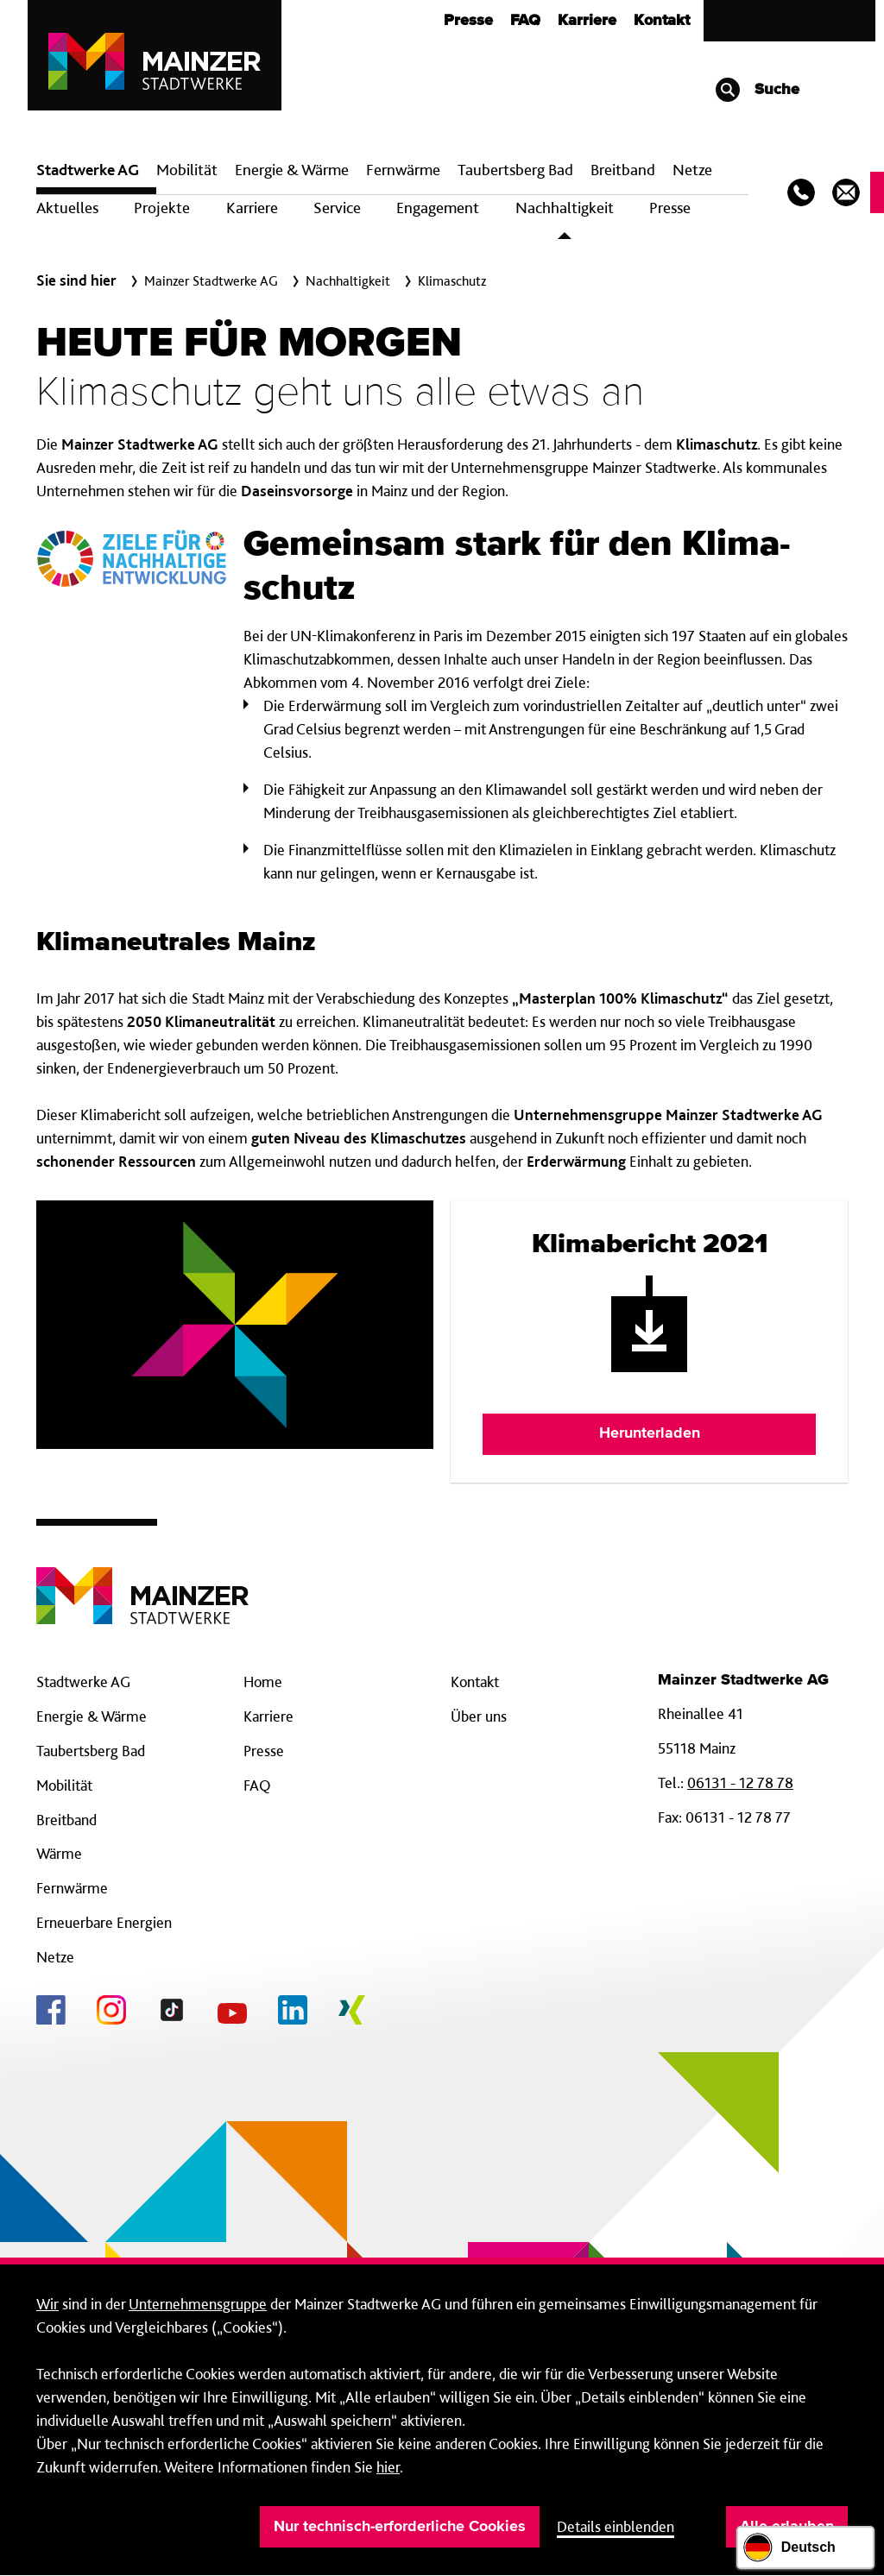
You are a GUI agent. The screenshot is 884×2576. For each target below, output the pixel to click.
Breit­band (622, 169)
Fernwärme (72, 1888)
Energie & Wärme (292, 169)
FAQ (525, 20)
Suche (756, 90)
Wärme (59, 1853)
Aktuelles (67, 207)
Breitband (66, 1820)
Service (337, 207)
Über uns (479, 1716)
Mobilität (187, 169)
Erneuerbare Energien (104, 1922)
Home (262, 1681)
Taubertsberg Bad (515, 169)
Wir (47, 2304)
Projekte (162, 207)
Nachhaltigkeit (564, 207)
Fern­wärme (403, 169)
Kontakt (662, 20)
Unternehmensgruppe (198, 2304)
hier (388, 2467)
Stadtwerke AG (87, 169)
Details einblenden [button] (615, 2526)
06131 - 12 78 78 (740, 1782)
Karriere (587, 20)
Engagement (437, 207)
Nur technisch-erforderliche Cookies (400, 2527)
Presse (468, 20)
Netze (692, 169)
